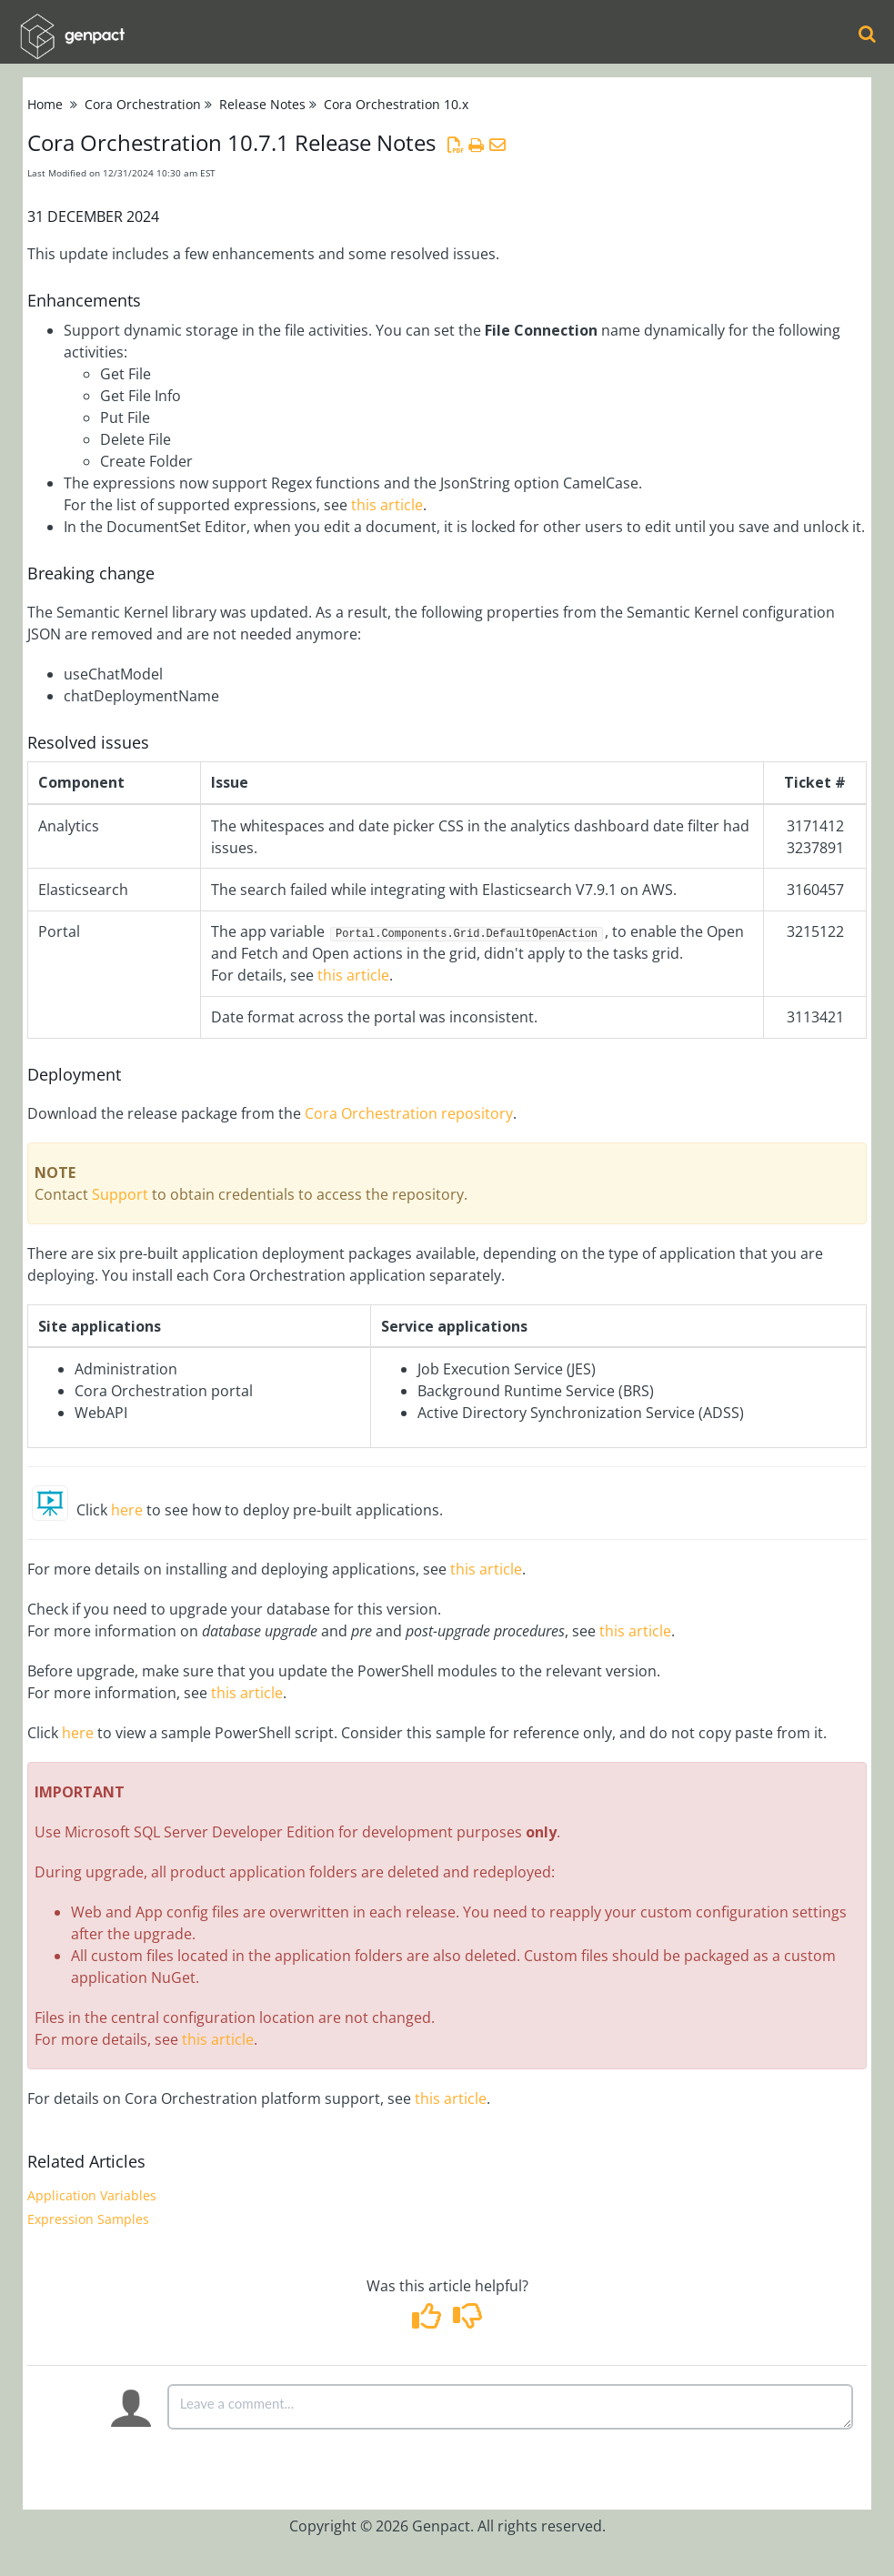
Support (120, 1194)
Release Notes (262, 104)
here (127, 1510)
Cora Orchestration (143, 104)
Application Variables (91, 2195)
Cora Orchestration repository (409, 1113)
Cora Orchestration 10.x (396, 104)
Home (45, 104)
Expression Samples (88, 2219)
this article (387, 505)
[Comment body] (510, 2407)
